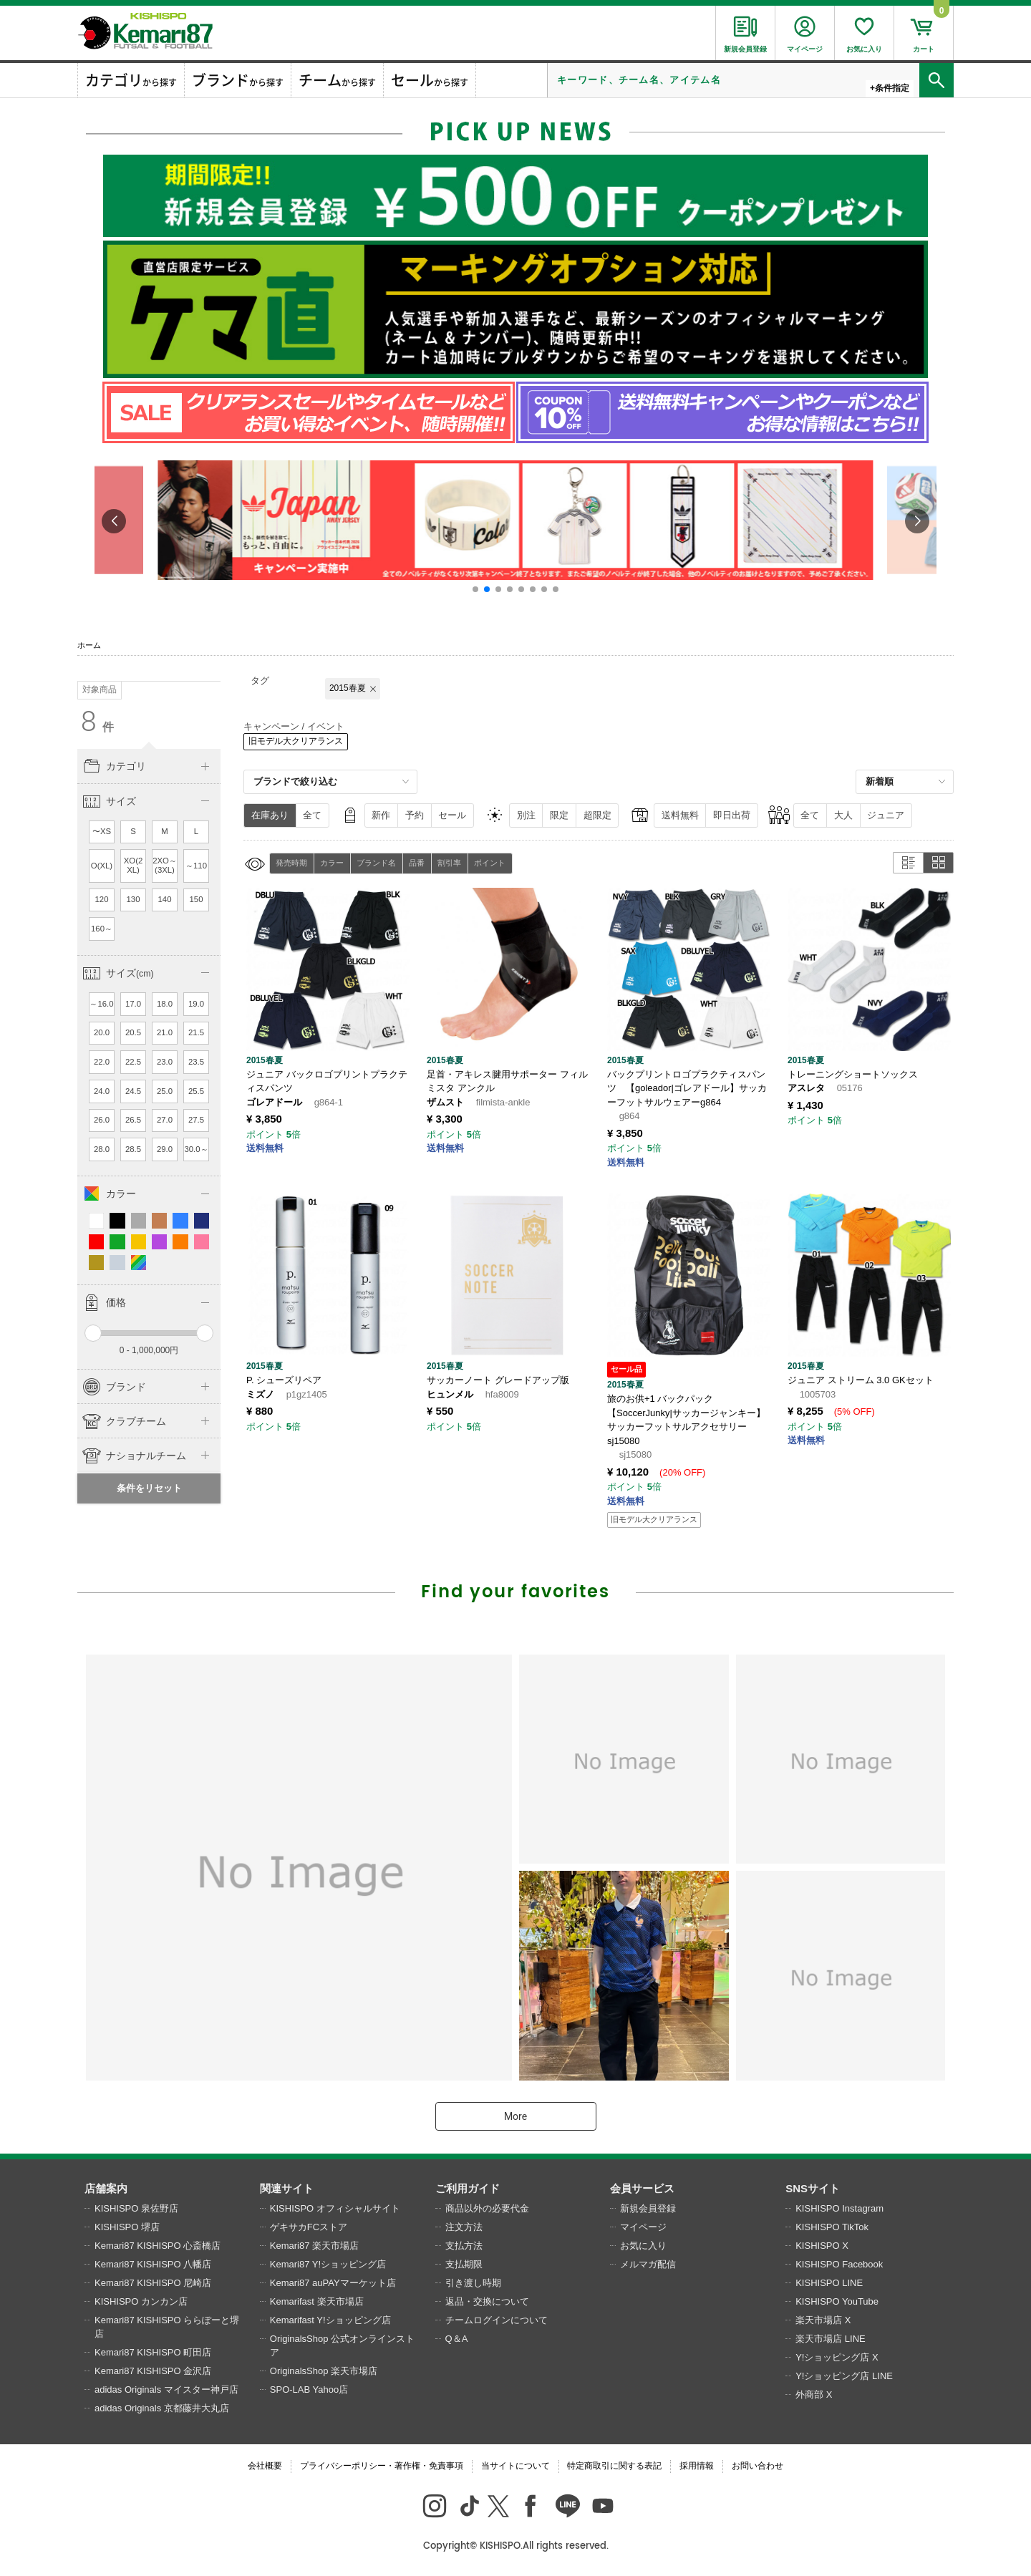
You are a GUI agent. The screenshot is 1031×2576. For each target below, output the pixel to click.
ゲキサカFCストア (308, 2227)
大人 (843, 815)
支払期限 (464, 2264)
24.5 (133, 1091)
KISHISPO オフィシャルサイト (335, 2208)
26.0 (102, 1119)
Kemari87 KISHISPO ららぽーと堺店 (167, 2327)
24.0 (102, 1091)
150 (196, 899)
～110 (196, 865)
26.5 (133, 1119)
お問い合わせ (757, 2466)
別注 (526, 815)
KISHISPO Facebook (839, 2264)
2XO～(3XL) (165, 865)
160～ (101, 928)
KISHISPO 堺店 (127, 2227)
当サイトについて (515, 2466)
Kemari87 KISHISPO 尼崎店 (153, 2282)
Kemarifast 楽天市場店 (317, 2301)
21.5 (196, 1032)
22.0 (102, 1061)
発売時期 (291, 862)
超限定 (597, 815)
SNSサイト (812, 2188)
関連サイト (287, 2188)
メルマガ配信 (648, 2264)
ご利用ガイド (467, 2188)
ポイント (489, 862)
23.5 (196, 1061)
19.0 (196, 1003)
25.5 (196, 1091)
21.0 (165, 1032)
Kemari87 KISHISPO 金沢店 (153, 2371)
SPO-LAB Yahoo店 (309, 2389)
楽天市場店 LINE (830, 2338)
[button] (475, 589)
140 (165, 899)
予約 (414, 815)
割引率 (449, 862)
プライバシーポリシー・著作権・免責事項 (381, 2466)
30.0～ (196, 1149)
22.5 (133, 1061)
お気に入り (643, 2245)
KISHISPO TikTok (831, 2227)
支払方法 (464, 2245)
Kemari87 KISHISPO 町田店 (153, 2352)
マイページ (643, 2227)
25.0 (165, 1091)
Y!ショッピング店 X (836, 2357)
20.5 (133, 1032)
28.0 (102, 1149)
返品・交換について (487, 2301)
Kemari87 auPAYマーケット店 (333, 2282)
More (515, 2116)
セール (452, 815)
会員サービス (642, 2188)
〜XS (101, 831)
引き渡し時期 (473, 2282)
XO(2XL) (133, 865)
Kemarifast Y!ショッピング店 (330, 2320)
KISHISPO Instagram (839, 2208)
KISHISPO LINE (829, 2282)
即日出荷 (731, 815)
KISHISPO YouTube (836, 2301)
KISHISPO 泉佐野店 (136, 2208)
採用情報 (696, 2466)
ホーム (89, 645)
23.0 (165, 1061)
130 (133, 899)
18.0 (165, 1003)
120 (102, 899)
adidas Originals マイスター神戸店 (166, 2389)
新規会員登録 (648, 2208)
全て (312, 815)
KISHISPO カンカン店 (141, 2301)
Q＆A (456, 2338)
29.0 (165, 1149)
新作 (381, 815)
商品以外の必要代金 (487, 2208)
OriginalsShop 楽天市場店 (323, 2371)
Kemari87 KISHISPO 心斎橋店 (158, 2245)
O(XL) (101, 865)
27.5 (196, 1119)
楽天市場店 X (823, 2320)
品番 (417, 862)
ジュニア (885, 815)
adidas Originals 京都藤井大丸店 (162, 2408)
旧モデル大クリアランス (295, 741)
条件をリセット (149, 1488)
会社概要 (265, 2466)
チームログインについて (496, 2320)
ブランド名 (376, 862)
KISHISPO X (821, 2245)
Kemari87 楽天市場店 (314, 2245)
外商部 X (813, 2394)
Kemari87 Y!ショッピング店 (328, 2264)
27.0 (165, 1119)
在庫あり (270, 815)
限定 (559, 815)
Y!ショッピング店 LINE (844, 2376)
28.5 (133, 1149)
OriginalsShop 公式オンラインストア (342, 2345)
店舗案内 (105, 2188)
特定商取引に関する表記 (614, 2466)
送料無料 (680, 815)
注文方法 (464, 2227)
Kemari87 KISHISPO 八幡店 (153, 2264)
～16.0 (101, 1003)
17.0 (133, 1003)
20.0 (102, 1032)
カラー (332, 862)
